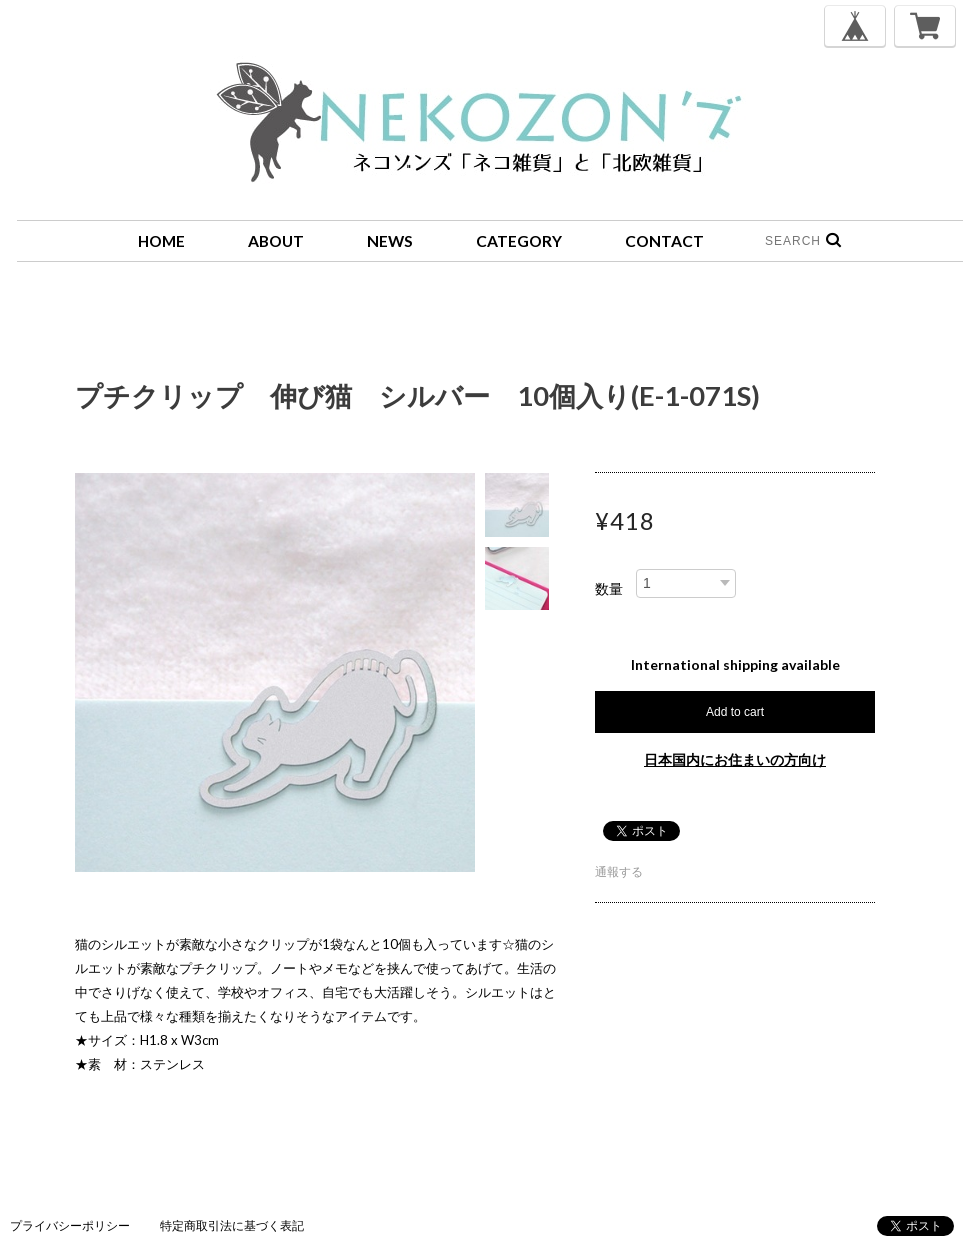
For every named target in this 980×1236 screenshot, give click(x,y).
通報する (619, 871)
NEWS (390, 241)
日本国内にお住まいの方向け (735, 759)
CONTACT (664, 241)
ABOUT (276, 241)
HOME (161, 241)
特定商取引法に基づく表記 (232, 1225)
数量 (609, 588)
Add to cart (735, 712)
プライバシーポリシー (70, 1225)
